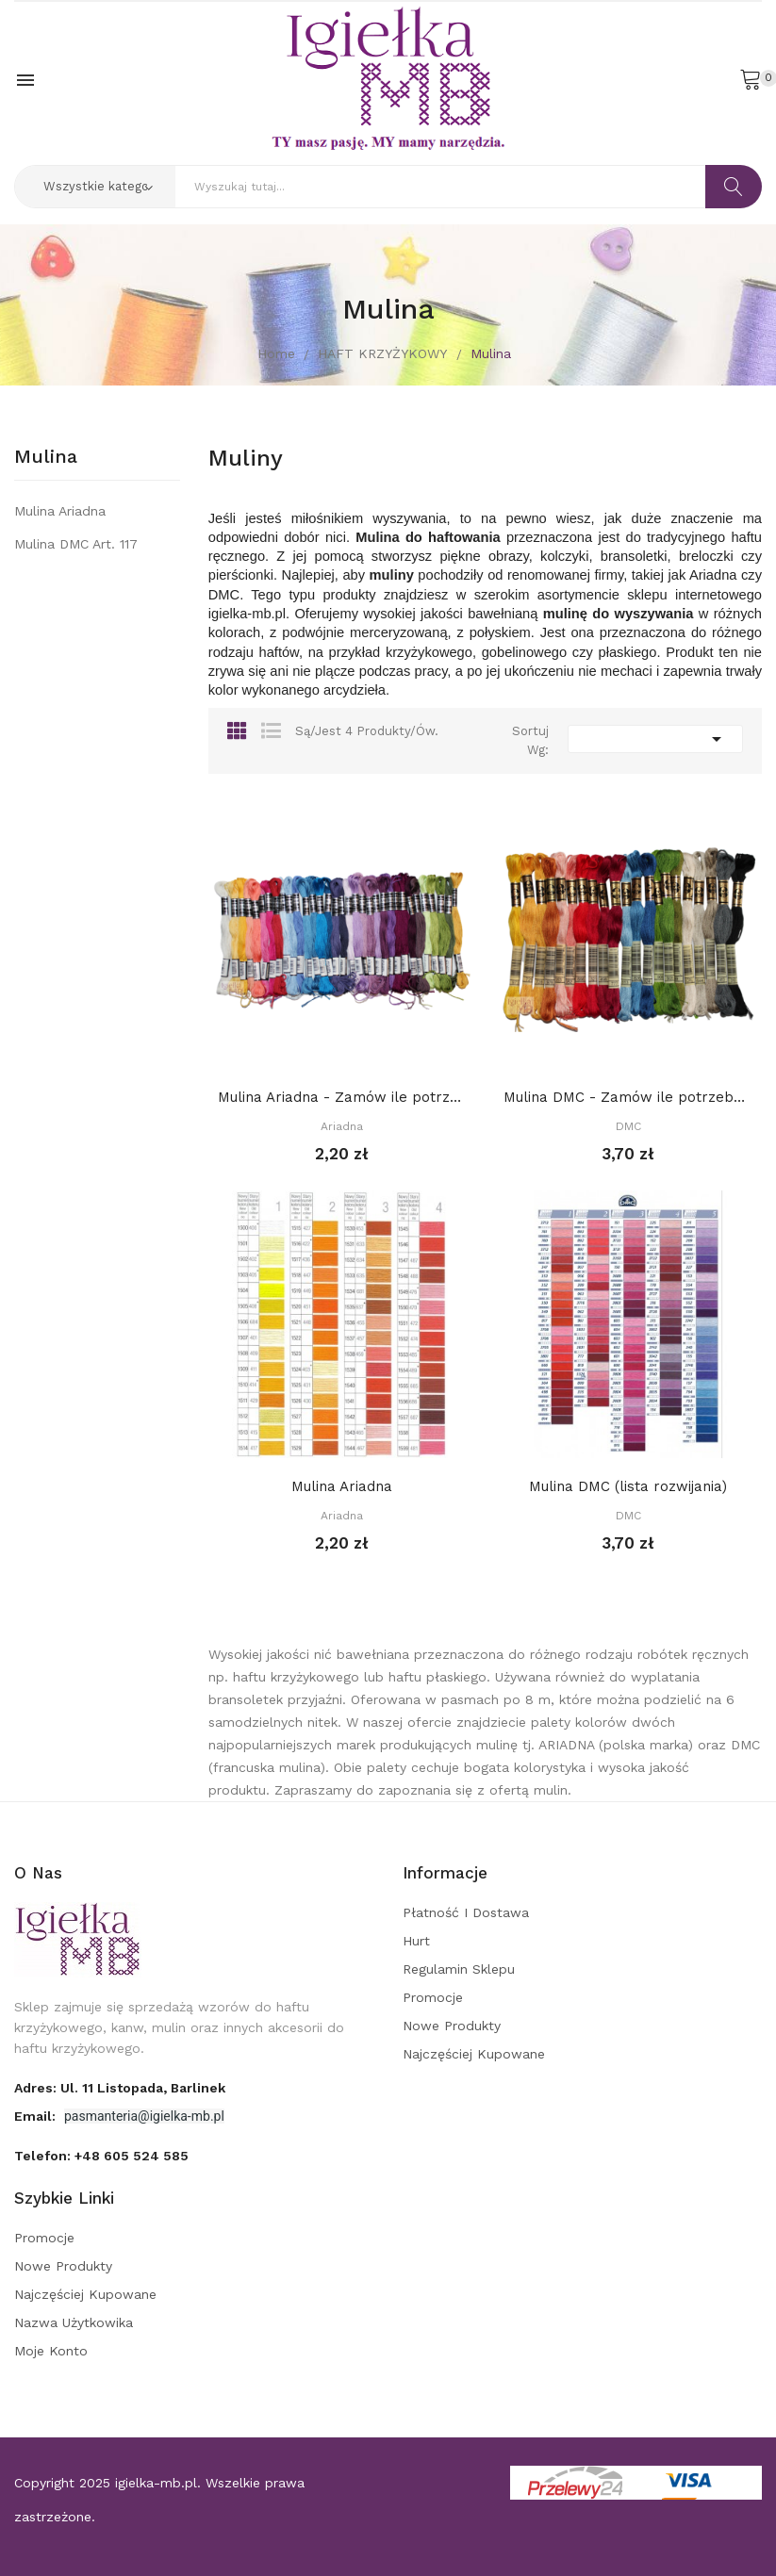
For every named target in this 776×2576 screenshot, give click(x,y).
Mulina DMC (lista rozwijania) (628, 1486)
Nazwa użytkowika (73, 2322)
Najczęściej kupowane (474, 2053)
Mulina (45, 457)
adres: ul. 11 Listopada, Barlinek (119, 2087)
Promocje (433, 1997)
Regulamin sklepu (459, 1969)
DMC (628, 1126)
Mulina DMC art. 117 (76, 543)
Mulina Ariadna (60, 510)
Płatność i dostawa (466, 1912)
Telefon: (101, 2155)
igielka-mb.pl (156, 2482)
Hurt (416, 1940)
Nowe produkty (452, 2025)
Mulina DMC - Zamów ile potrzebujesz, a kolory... (628, 1097)
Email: (36, 2116)
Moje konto (51, 2350)
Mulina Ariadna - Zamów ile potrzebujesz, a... (342, 1097)
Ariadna (342, 1126)
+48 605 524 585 (131, 2155)
